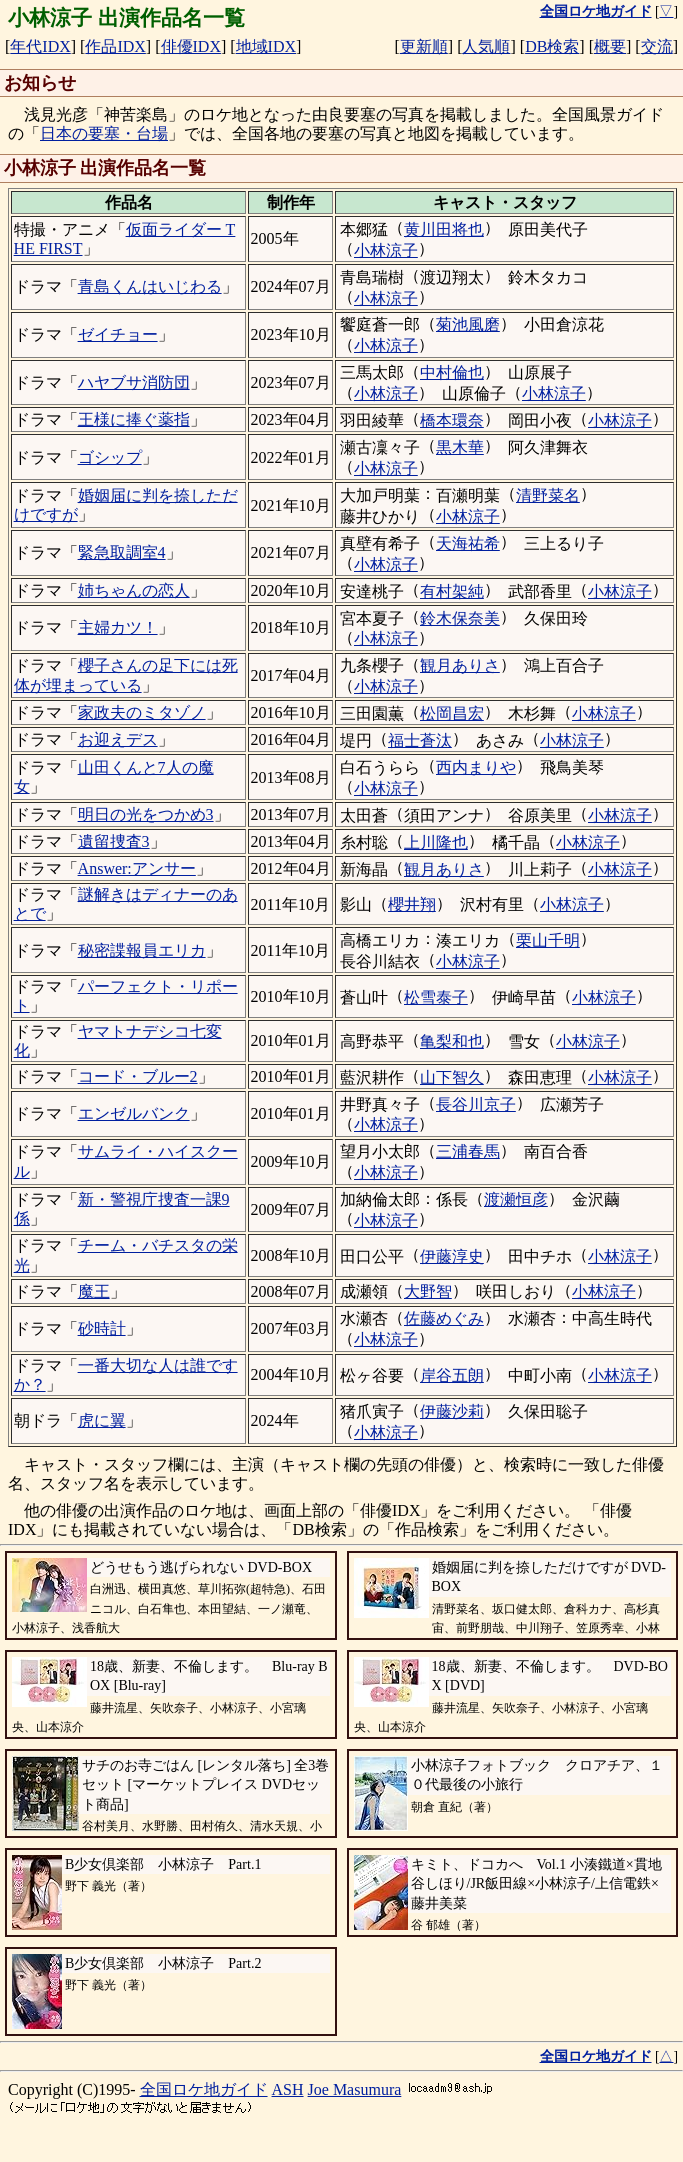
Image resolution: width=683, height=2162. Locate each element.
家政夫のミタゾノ (142, 712)
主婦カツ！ (118, 627)
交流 (657, 46)
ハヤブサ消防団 (134, 382)
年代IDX (40, 46)
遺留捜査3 (114, 841)
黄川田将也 (444, 229)
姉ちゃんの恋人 (134, 590)
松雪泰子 (436, 997)
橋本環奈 (452, 420)
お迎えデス (118, 739)
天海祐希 (468, 543)
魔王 (94, 1291)
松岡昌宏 (452, 713)
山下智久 (452, 1077)
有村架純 (452, 591)
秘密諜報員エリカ (142, 950)
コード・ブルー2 (138, 1076)
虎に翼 (102, 1420)
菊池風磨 (468, 324)
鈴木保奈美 (460, 618)
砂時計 (102, 1328)
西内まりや (476, 767)
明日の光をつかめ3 (146, 814)
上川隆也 (436, 842)
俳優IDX (191, 46)
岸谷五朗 (452, 1375)
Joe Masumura (355, 2089)
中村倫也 (452, 372)
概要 (610, 46)
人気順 (486, 46)
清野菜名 (548, 495)
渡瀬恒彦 (516, 1199)
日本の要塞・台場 (104, 133)
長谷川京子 (476, 1104)
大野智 (428, 1291)
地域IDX (266, 46)
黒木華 (460, 447)
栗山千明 (548, 940)
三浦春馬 (468, 1151)
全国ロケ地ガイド (204, 2089)
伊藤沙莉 (452, 1411)
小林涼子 (386, 250)
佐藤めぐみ (444, 1318)
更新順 (424, 46)
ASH (288, 2089)
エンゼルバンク (134, 1113)
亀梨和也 (452, 1041)
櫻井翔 (412, 904)
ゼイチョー (118, 334)
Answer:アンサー (137, 868)
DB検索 (552, 46)
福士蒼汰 (420, 740)
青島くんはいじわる (150, 286)
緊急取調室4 (122, 552)
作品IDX (115, 46)
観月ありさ (460, 665)
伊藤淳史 (452, 1256)
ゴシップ (110, 457)
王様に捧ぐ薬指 (134, 419)
